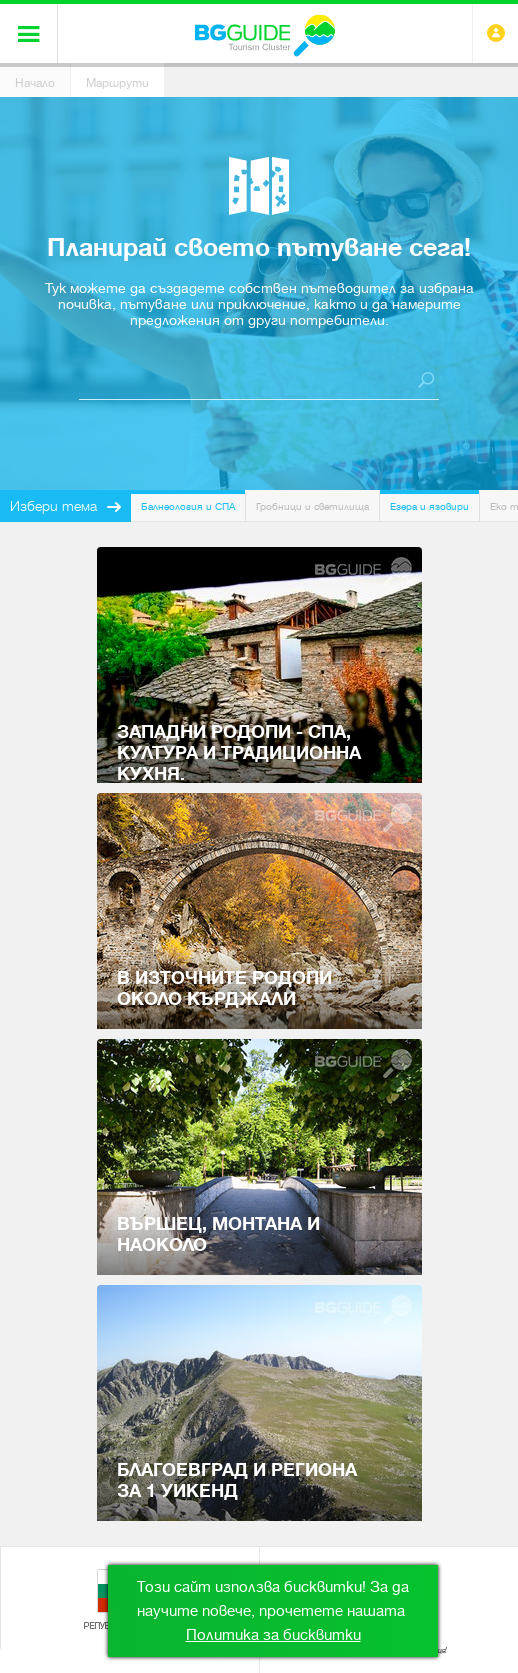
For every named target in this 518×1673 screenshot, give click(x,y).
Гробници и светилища (312, 506)
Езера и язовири (429, 506)
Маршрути (117, 83)
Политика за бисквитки (273, 1635)
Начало (35, 83)
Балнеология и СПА (188, 506)
